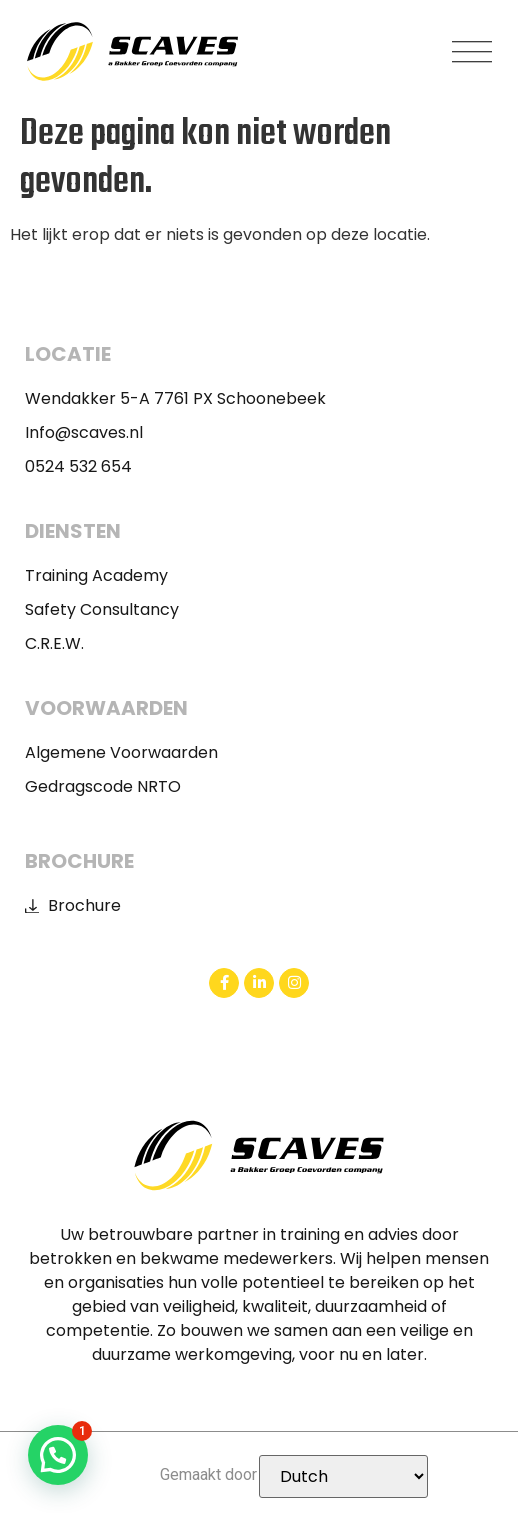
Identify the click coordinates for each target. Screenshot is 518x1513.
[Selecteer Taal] (343, 1476)
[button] (473, 52)
